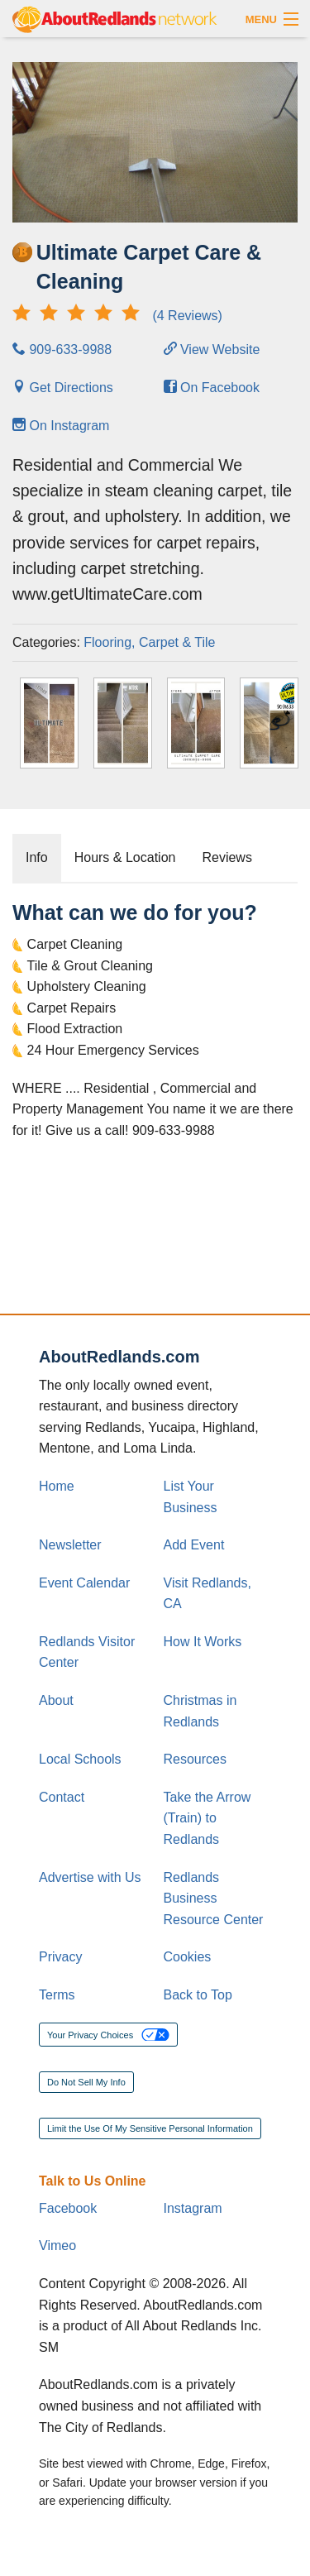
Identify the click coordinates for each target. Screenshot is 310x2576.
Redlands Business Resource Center (214, 1898)
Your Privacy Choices (108, 2035)
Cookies (188, 1957)
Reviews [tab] (226, 857)
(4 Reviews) (117, 316)
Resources (195, 1759)
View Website (212, 349)
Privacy (60, 1957)
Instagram (193, 2208)
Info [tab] (37, 857)
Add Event (194, 1545)
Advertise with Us (90, 1877)
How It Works (203, 1642)
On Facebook (212, 388)
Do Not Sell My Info (86, 2082)
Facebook (68, 2208)
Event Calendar (84, 1583)
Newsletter (70, 1545)
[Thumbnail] (49, 723)
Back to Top (198, 1995)
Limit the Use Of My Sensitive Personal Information (150, 2128)
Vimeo (57, 2245)
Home (56, 1486)
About (56, 1700)
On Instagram (60, 426)
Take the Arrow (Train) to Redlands (207, 1818)
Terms (57, 1995)
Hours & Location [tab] (125, 857)
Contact (61, 1797)
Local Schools (80, 1759)
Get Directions (62, 388)
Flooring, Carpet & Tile (149, 642)
